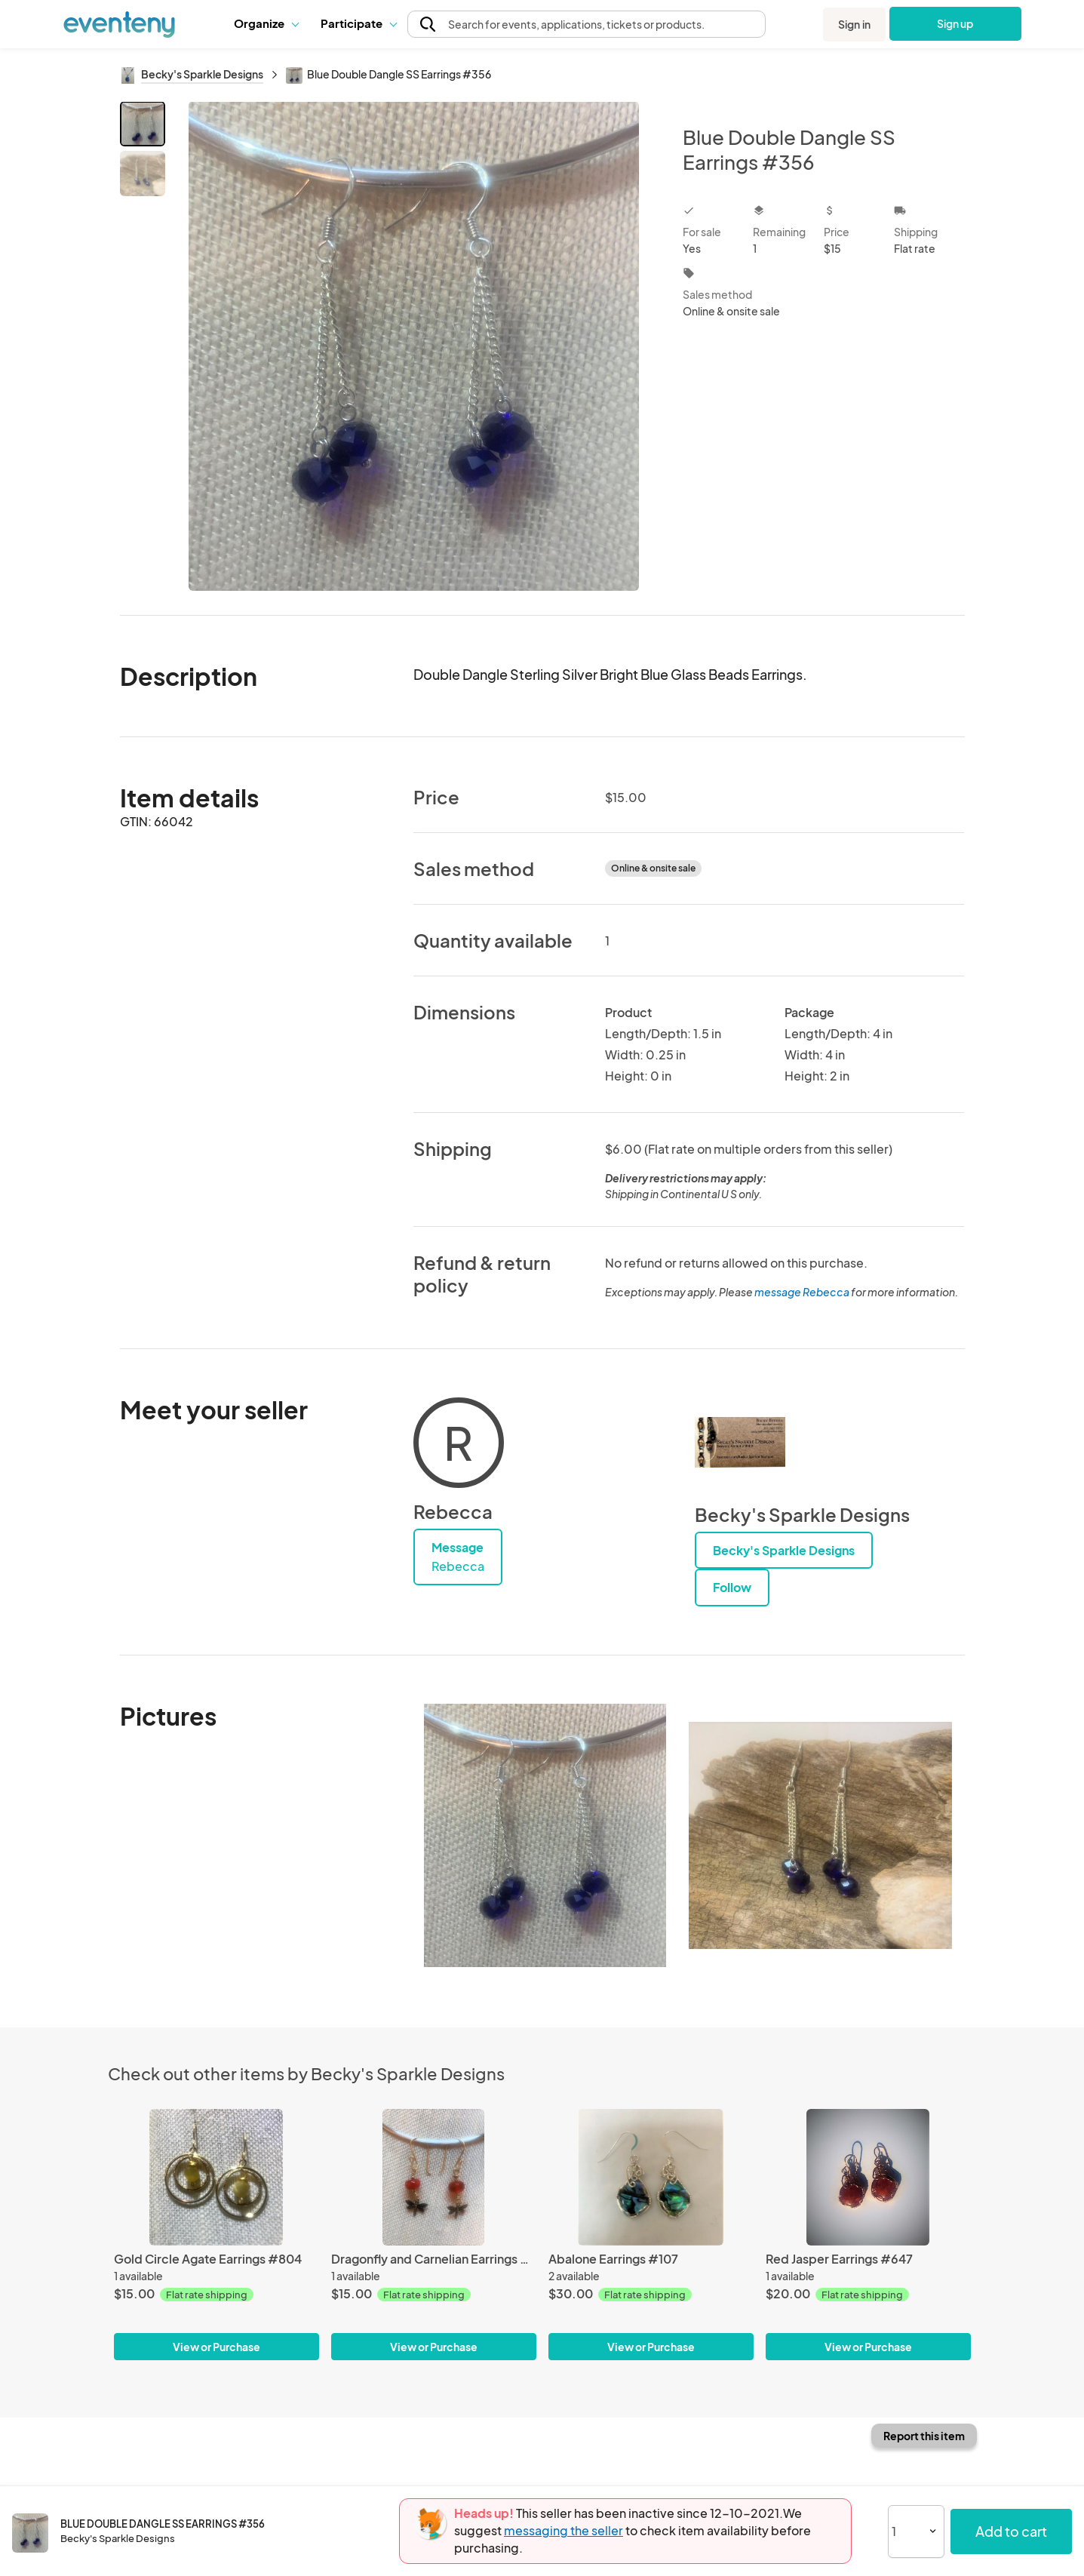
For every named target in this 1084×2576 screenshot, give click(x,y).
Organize (266, 23)
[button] (266, 23)
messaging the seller (563, 2530)
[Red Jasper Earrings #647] (868, 2177)
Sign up (955, 23)
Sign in (854, 24)
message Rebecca (801, 1292)
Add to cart (1011, 2531)
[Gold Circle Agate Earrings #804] (216, 2177)
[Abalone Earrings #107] (651, 2177)
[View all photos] (414, 346)
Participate (358, 23)
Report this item (924, 2435)
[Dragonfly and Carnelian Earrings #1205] (433, 2177)
